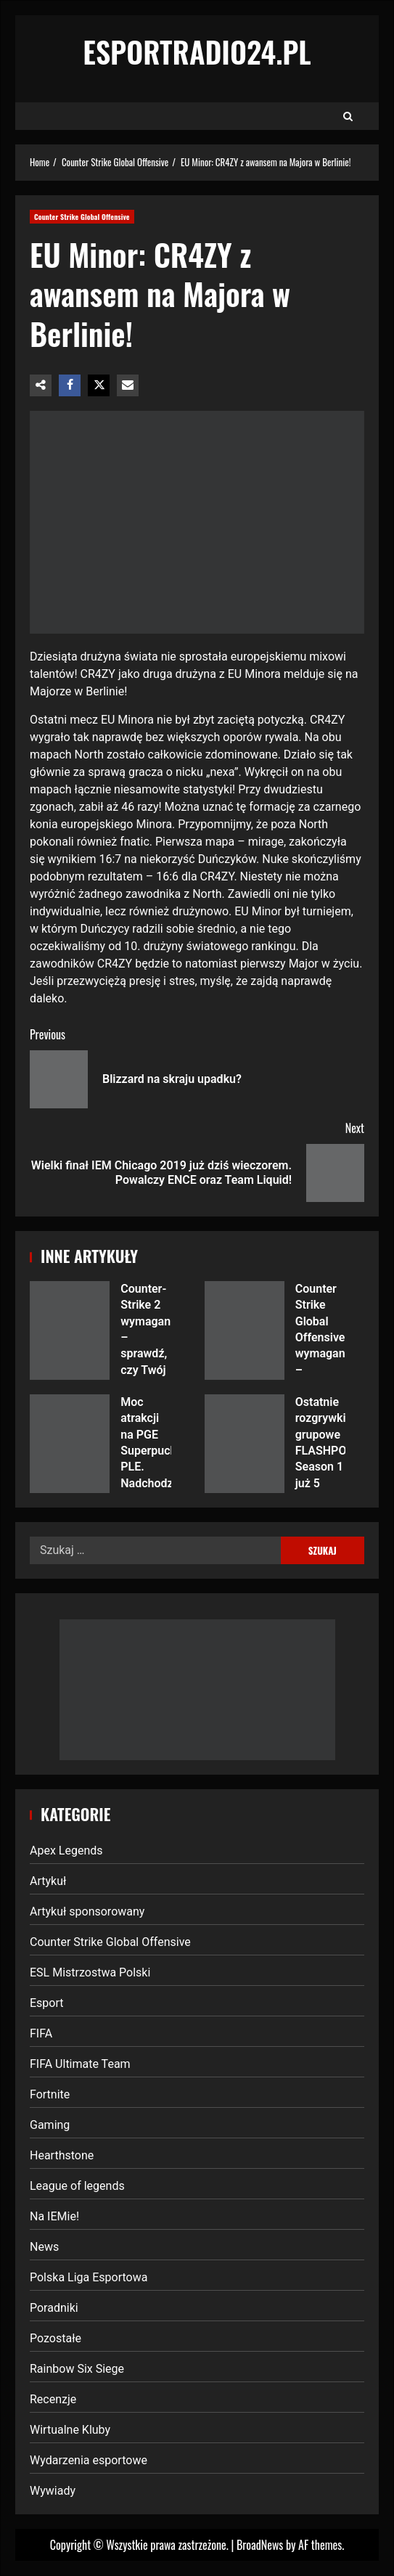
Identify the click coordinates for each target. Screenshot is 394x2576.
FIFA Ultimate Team (80, 2064)
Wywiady (52, 2491)
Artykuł (48, 1881)
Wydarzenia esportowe (88, 2460)
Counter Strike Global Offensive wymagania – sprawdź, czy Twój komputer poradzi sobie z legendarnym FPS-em (244, 1330)
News (44, 2247)
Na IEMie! (54, 2216)
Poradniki (54, 2308)
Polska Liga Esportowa (88, 2277)
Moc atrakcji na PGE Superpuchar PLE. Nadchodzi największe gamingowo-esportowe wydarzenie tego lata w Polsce (70, 1443)
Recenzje (53, 2399)
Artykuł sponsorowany (87, 1911)
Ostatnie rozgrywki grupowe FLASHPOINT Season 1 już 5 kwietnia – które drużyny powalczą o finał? (244, 1443)
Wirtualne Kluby (70, 2430)
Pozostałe (55, 2338)
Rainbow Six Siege (77, 2369)
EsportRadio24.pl (197, 51)
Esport (47, 2003)
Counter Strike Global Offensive (82, 216)
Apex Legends (66, 1850)
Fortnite (50, 2094)
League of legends (77, 2186)
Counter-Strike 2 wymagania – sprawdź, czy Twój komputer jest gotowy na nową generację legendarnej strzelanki (70, 1330)
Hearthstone (62, 2155)
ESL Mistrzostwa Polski (90, 1972)
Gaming (50, 2125)
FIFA (41, 2033)
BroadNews (260, 2544)
